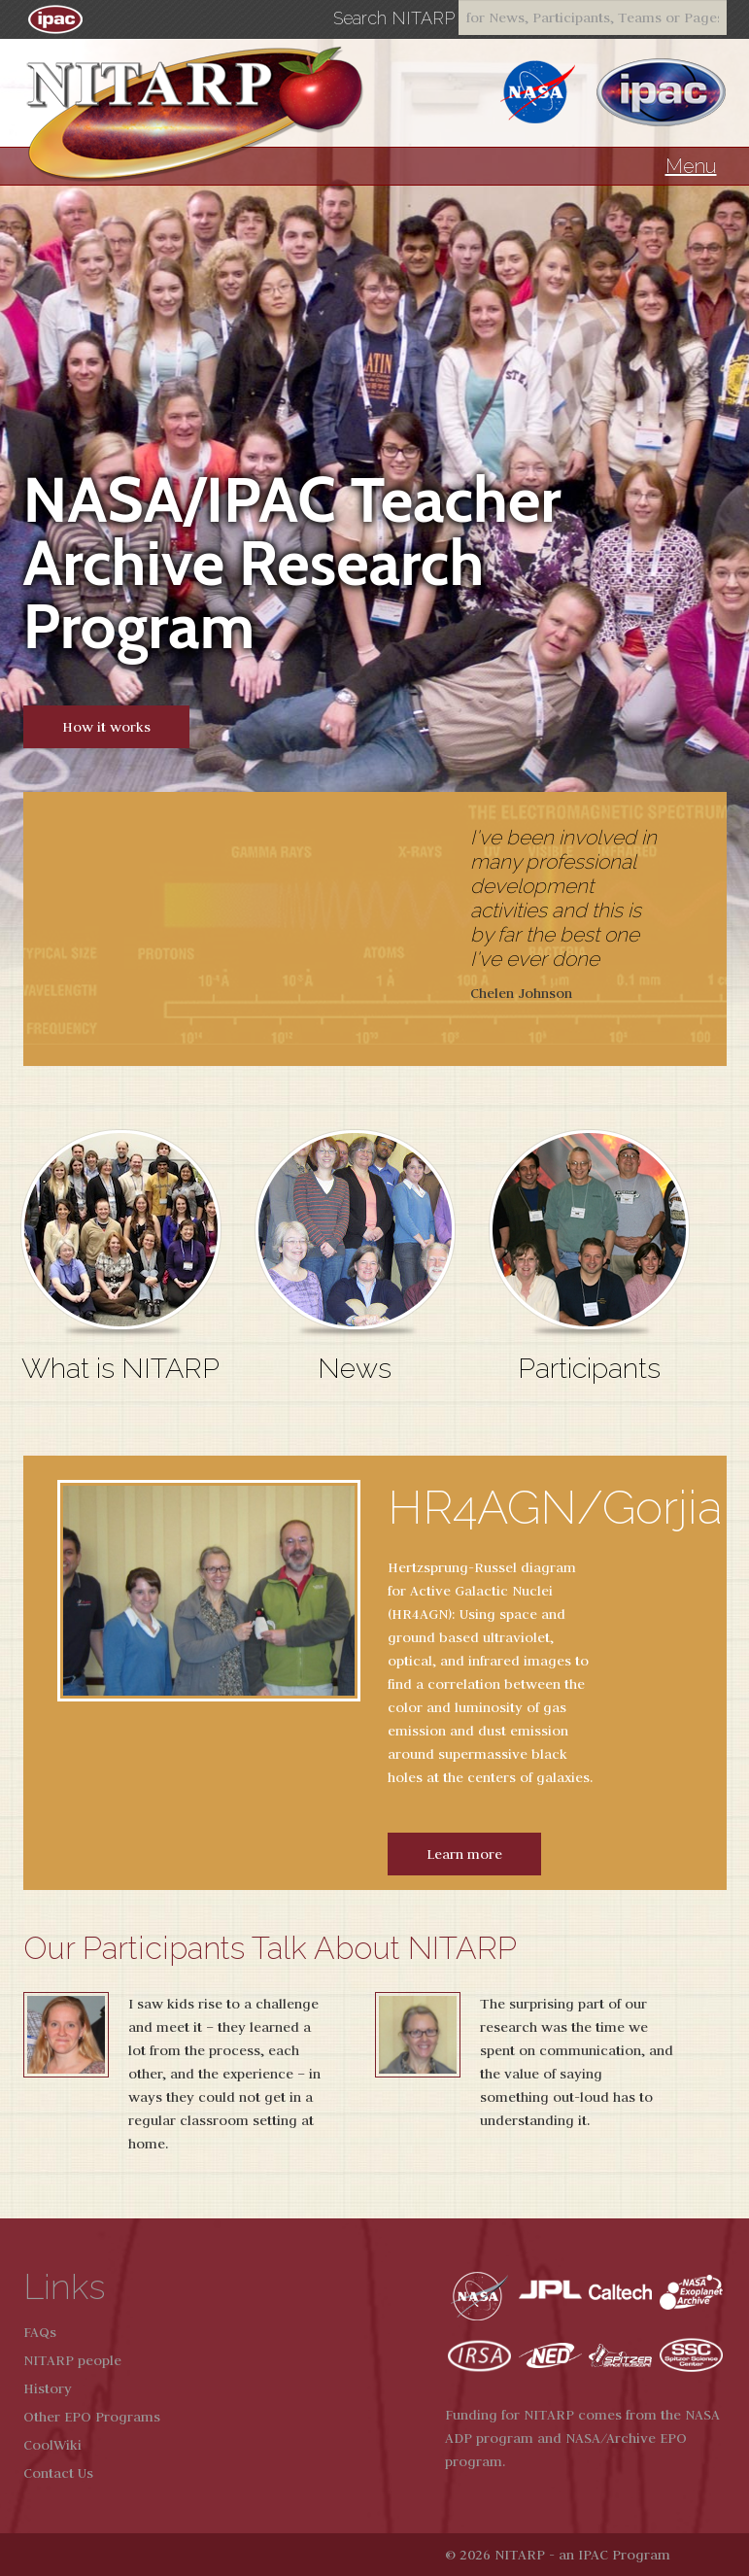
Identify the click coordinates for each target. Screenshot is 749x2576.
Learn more (464, 1854)
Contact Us (58, 2473)
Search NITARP (394, 18)
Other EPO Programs (91, 2416)
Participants (589, 1368)
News (355, 1368)
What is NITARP (120, 1368)
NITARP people (72, 2360)
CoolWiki (52, 2445)
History (47, 2388)
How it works (106, 727)
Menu (691, 166)
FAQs (39, 2332)
